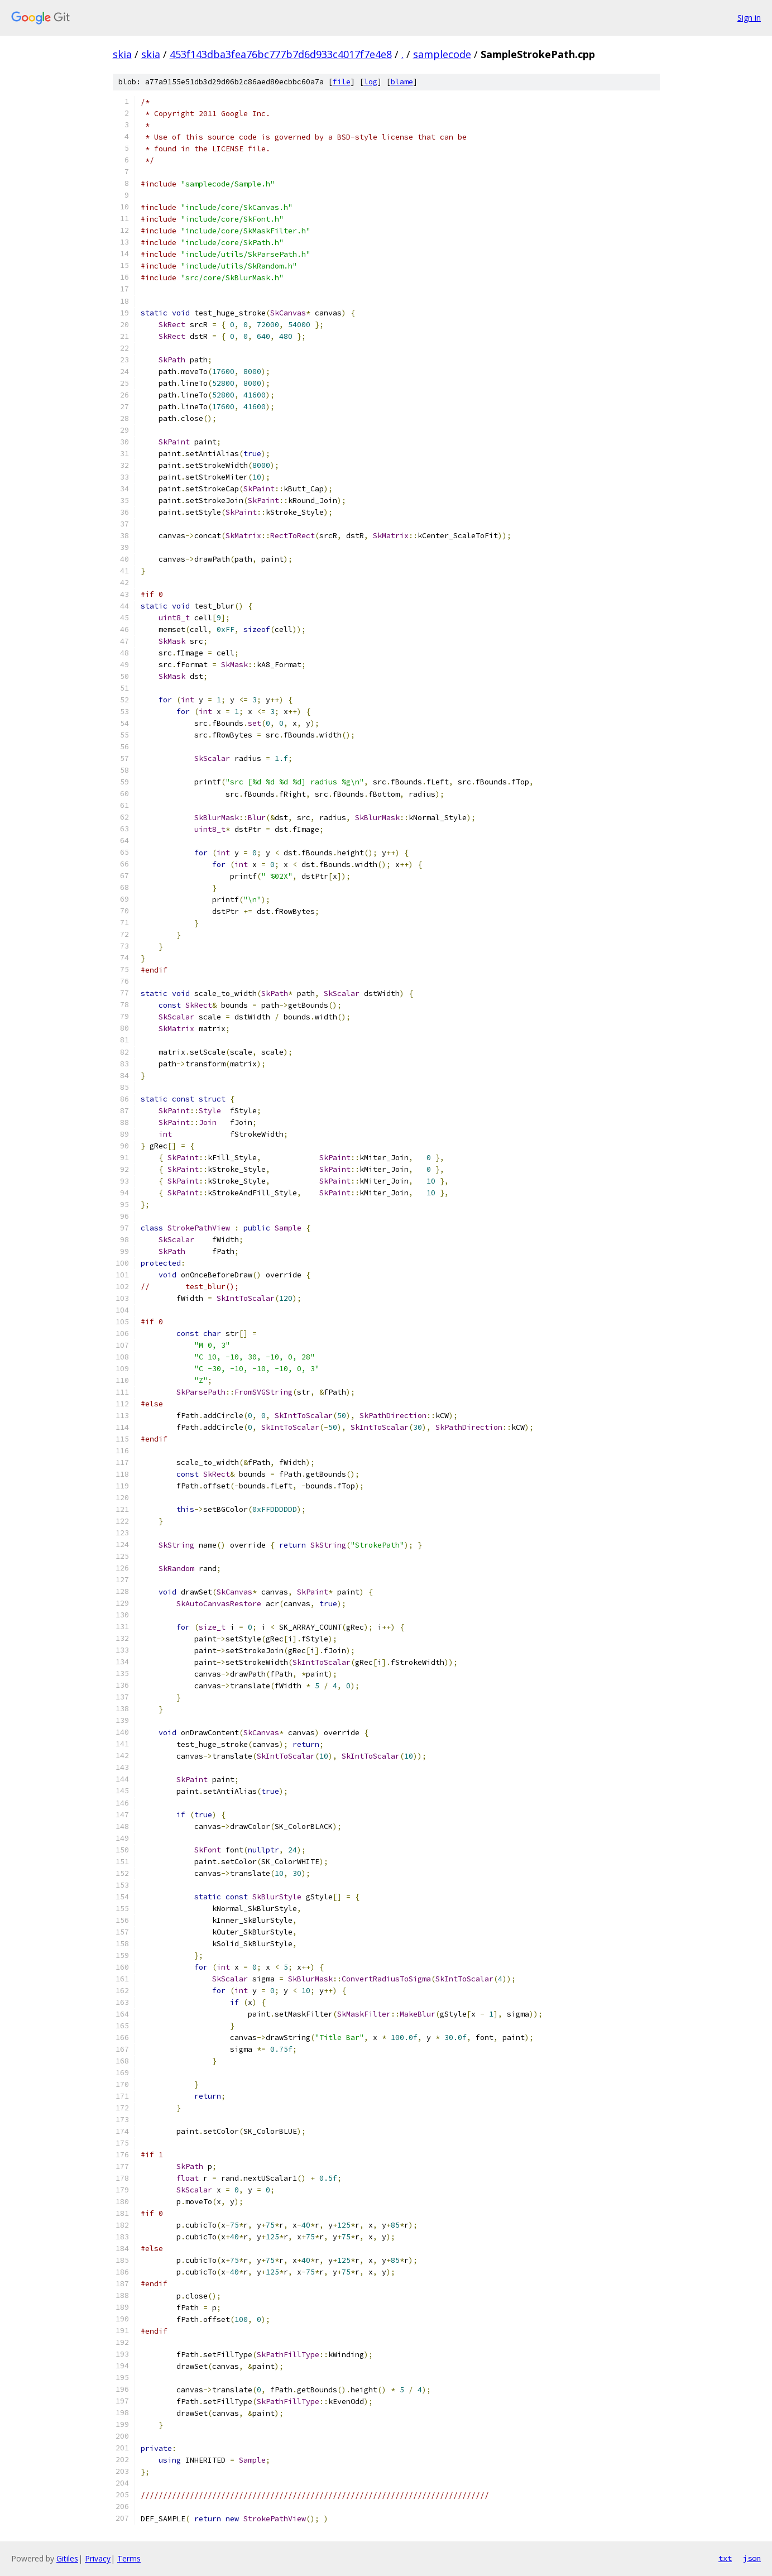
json (752, 2558)
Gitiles (67, 2558)
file (342, 82)
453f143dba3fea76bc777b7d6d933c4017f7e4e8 (281, 54)
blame (402, 82)
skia (122, 54)
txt (725, 2558)
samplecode (442, 54)
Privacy (98, 2558)
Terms (129, 2558)
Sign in (749, 17)
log (370, 82)
